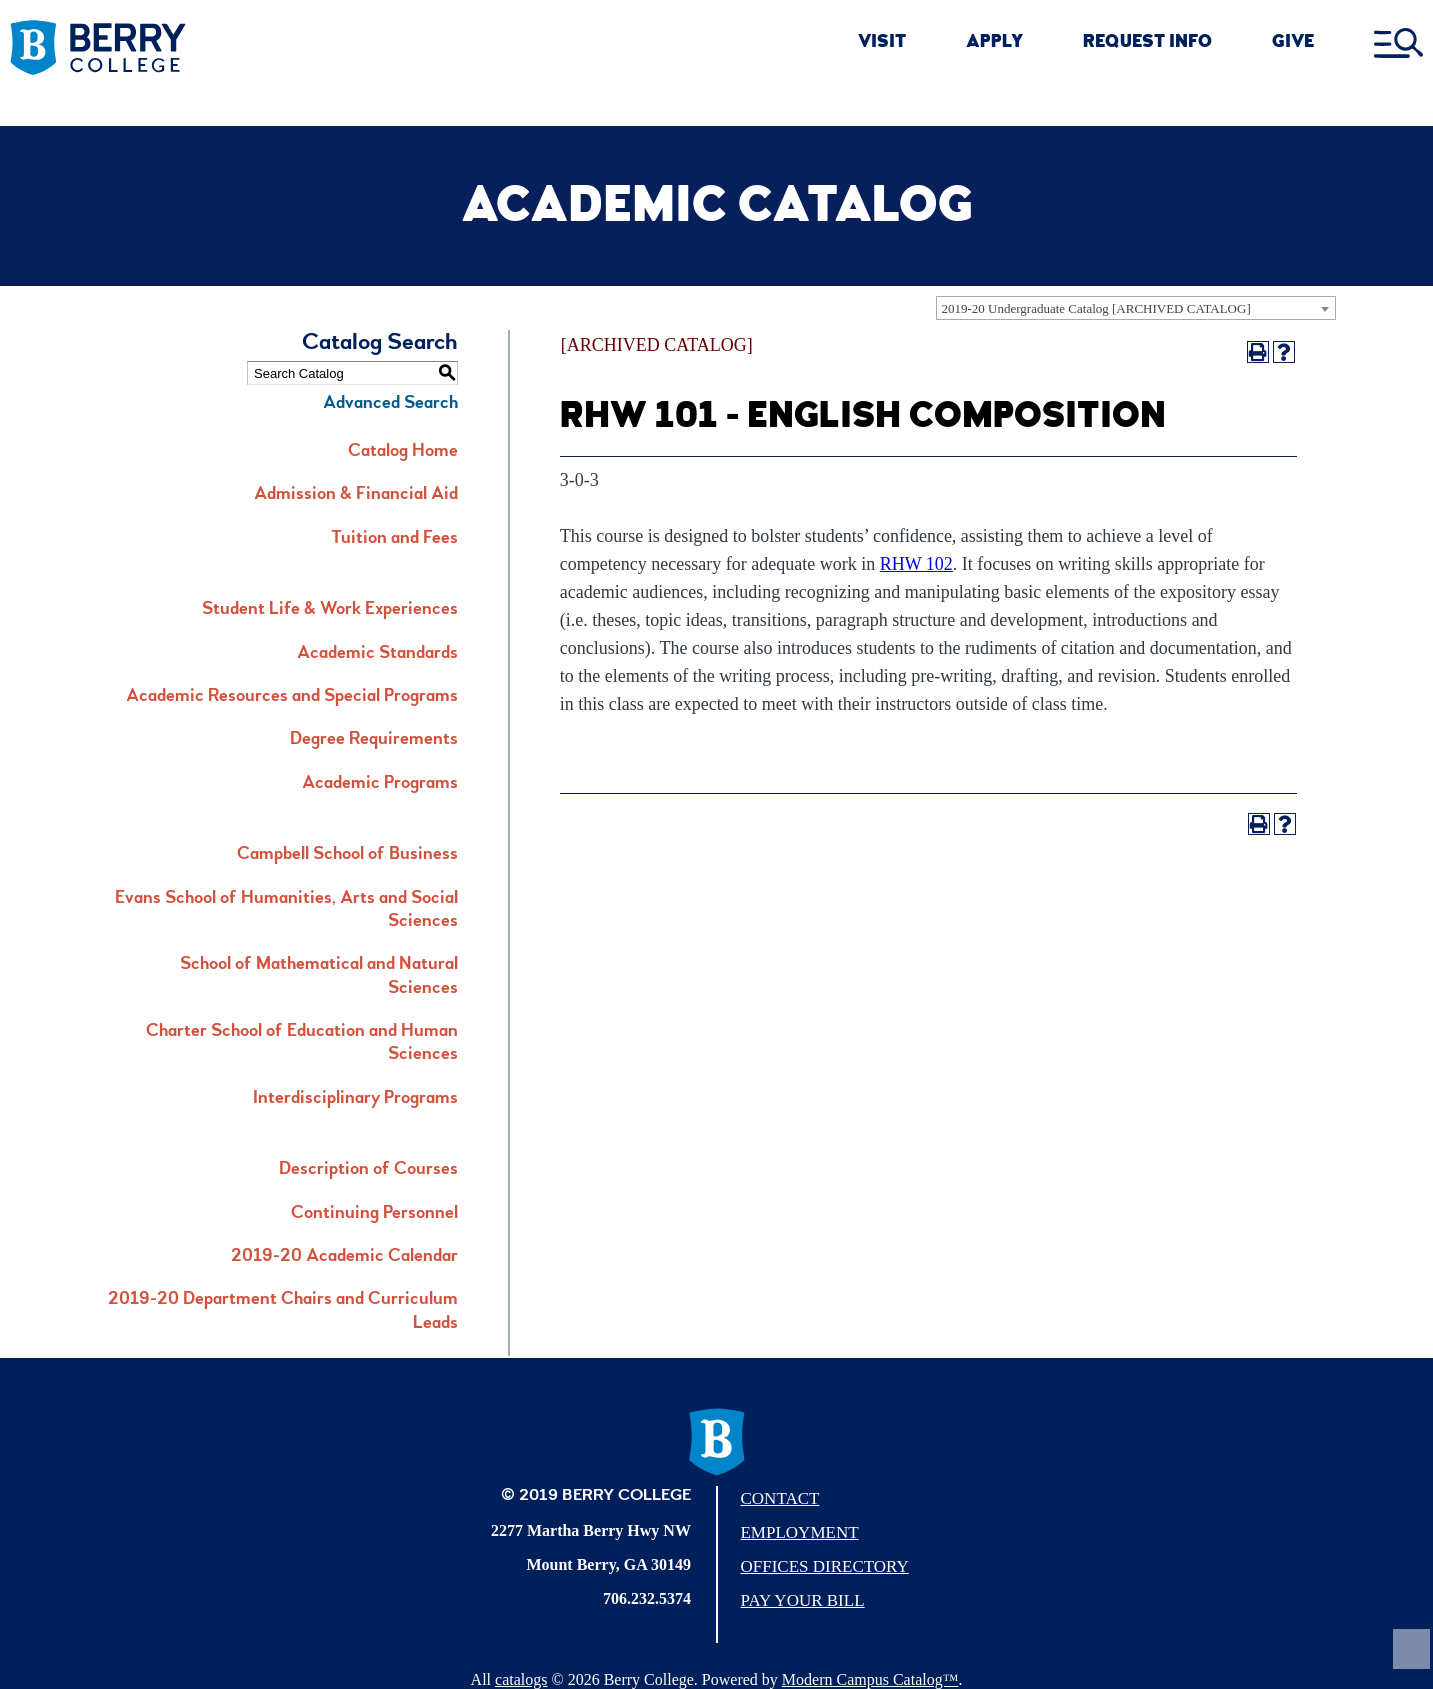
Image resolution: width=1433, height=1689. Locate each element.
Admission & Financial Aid (356, 495)
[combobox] (1136, 308)
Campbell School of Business (347, 855)
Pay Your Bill (802, 1600)
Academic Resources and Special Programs (292, 697)
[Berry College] (159, 48)
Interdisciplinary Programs (355, 1099)
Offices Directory (824, 1566)
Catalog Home (403, 452)
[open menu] (1398, 44)
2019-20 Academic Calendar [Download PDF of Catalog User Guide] (344, 1257)
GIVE (1293, 43)
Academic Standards (377, 654)
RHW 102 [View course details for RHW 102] (916, 564)
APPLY (994, 43)
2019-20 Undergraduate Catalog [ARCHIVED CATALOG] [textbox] (1096, 308)
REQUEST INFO (1147, 43)
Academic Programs (380, 784)
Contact (779, 1498)
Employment (799, 1532)
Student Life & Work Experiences (330, 610)
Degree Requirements (374, 740)
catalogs (521, 1679)
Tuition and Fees (394, 539)
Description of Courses (368, 1170)
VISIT (882, 43)
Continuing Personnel (374, 1214)
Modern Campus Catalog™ (870, 1679)
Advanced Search (390, 404)
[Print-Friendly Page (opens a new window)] (1258, 352)
